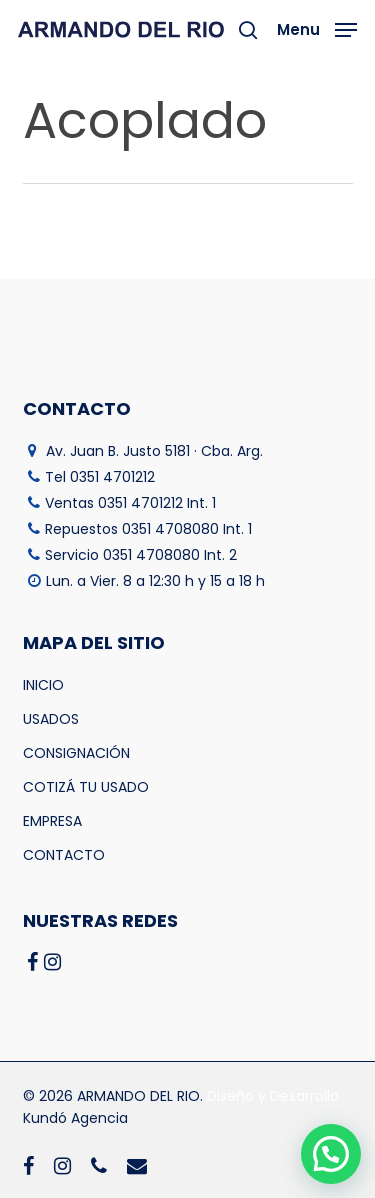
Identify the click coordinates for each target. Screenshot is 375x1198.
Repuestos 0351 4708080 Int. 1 (148, 529)
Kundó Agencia (75, 1118)
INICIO (43, 685)
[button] (317, 27)
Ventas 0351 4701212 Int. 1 (130, 503)
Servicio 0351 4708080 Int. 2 (141, 555)
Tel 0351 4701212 (100, 477)
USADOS (51, 719)
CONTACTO (64, 855)
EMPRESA (52, 821)
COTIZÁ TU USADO (86, 787)
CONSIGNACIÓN (76, 753)
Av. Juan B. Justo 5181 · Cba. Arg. (154, 451)
